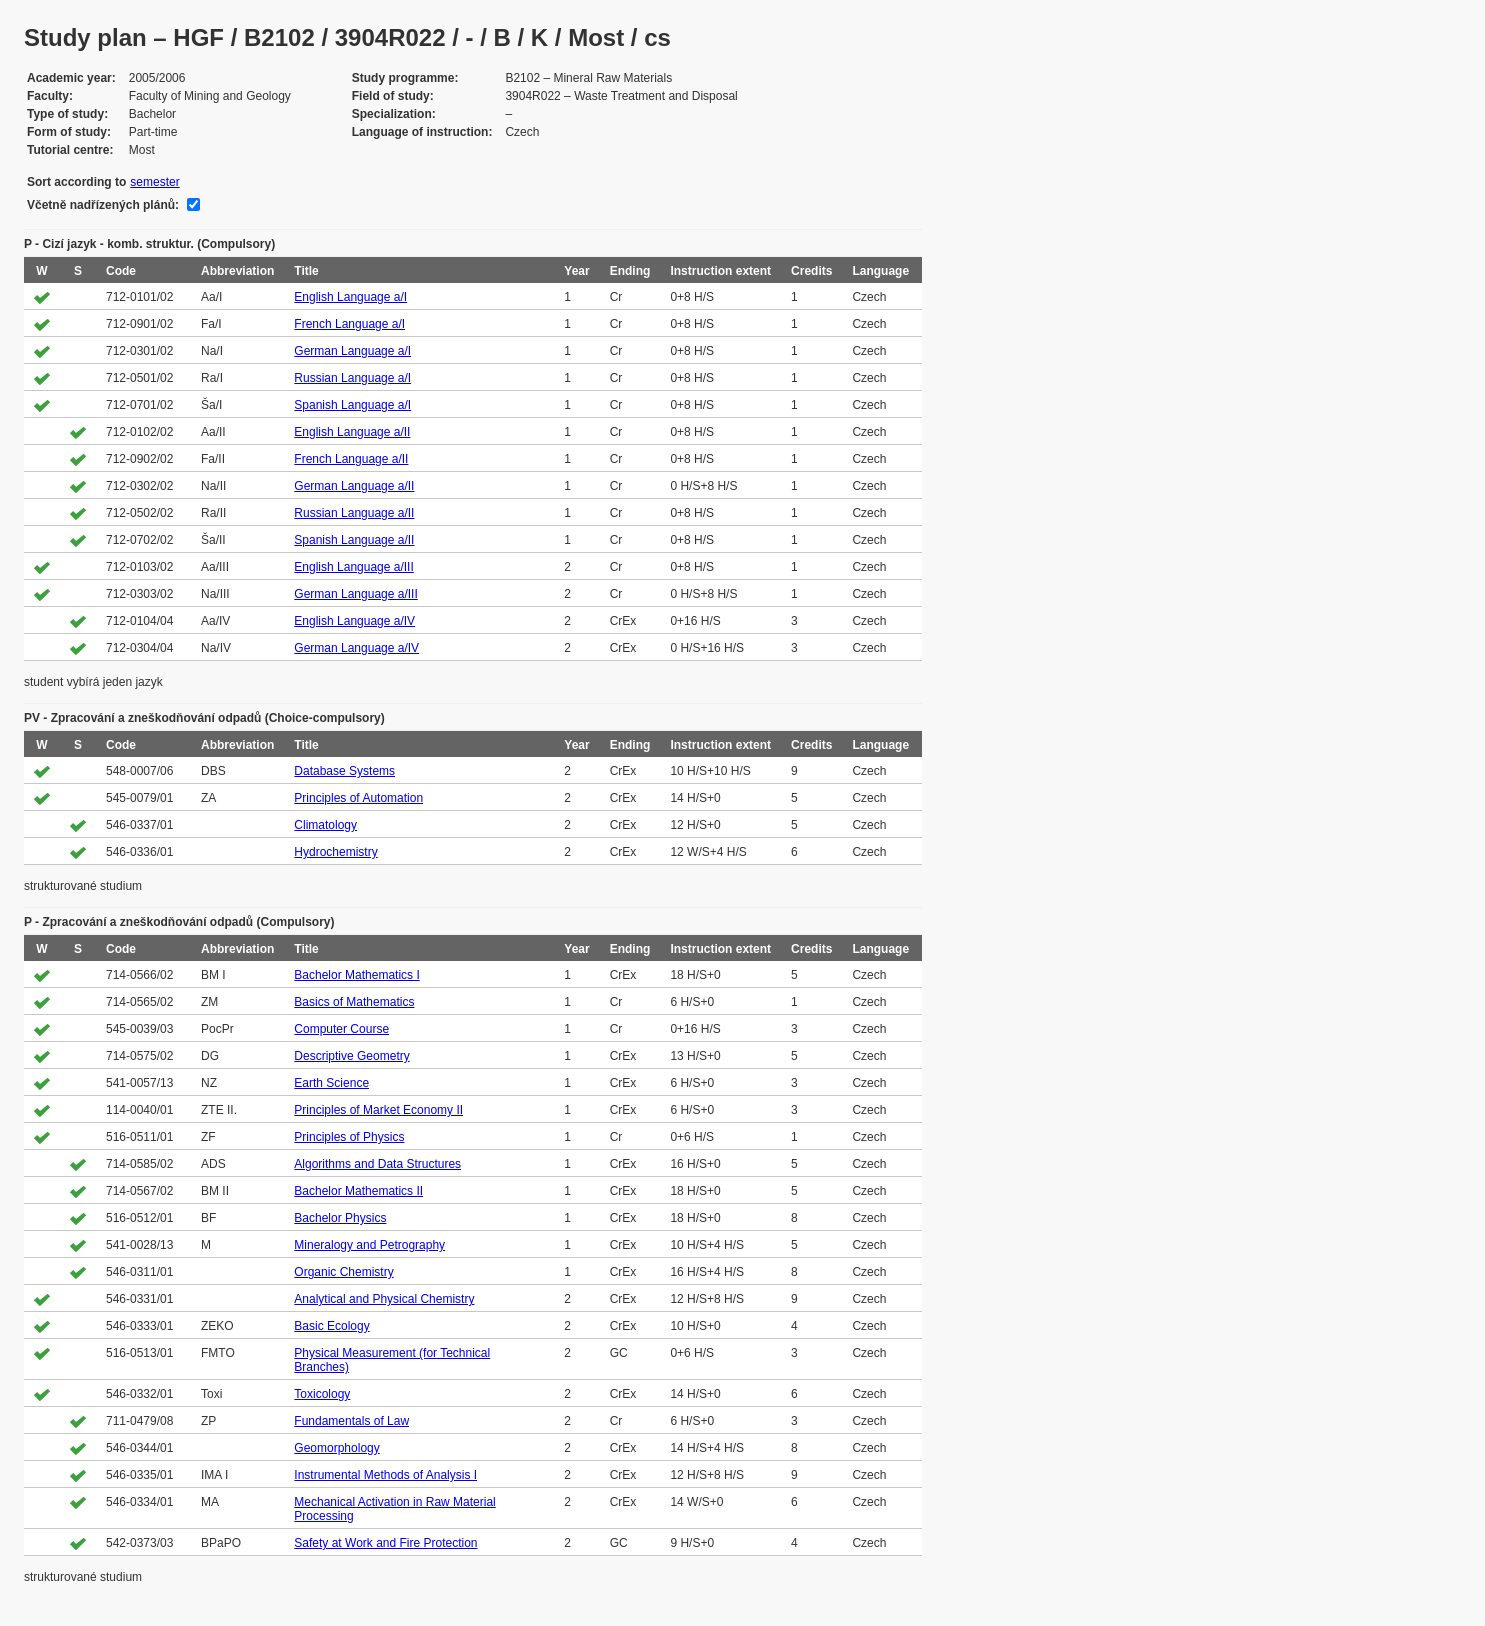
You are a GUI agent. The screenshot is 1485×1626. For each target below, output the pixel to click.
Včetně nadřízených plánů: (103, 205)
